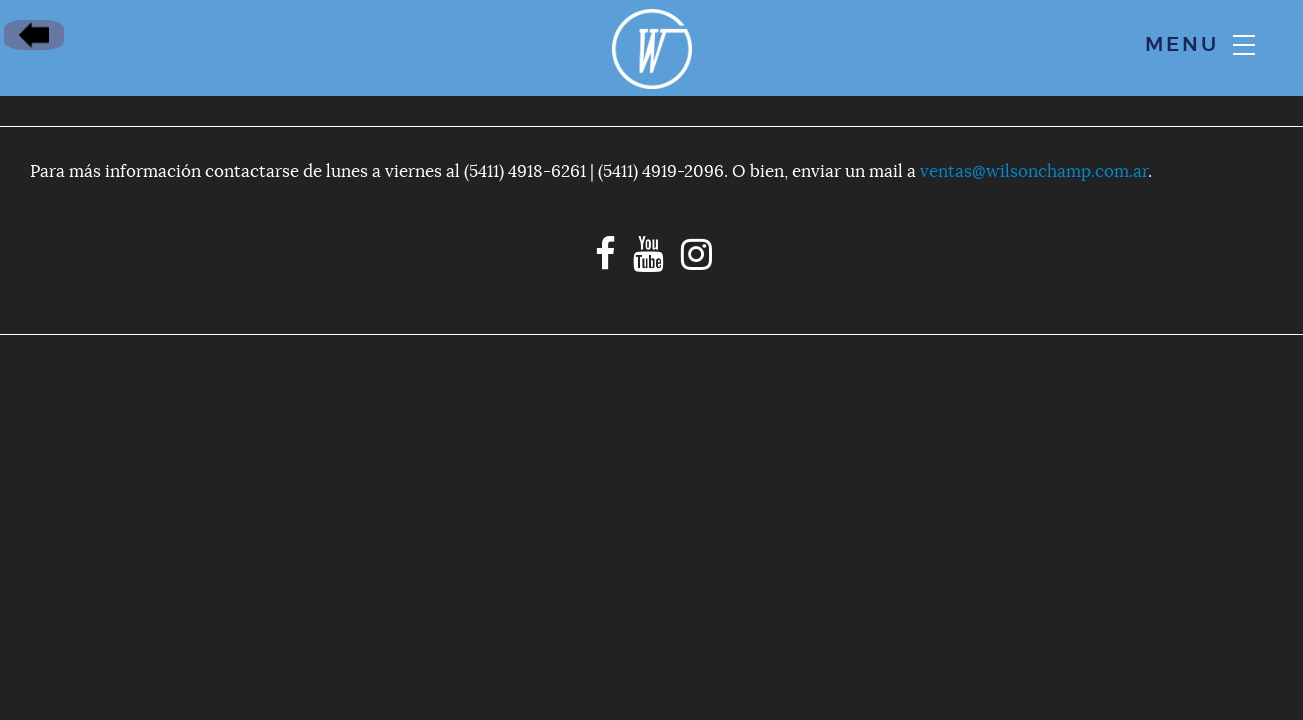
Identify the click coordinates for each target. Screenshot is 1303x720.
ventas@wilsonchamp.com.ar (1034, 171)
